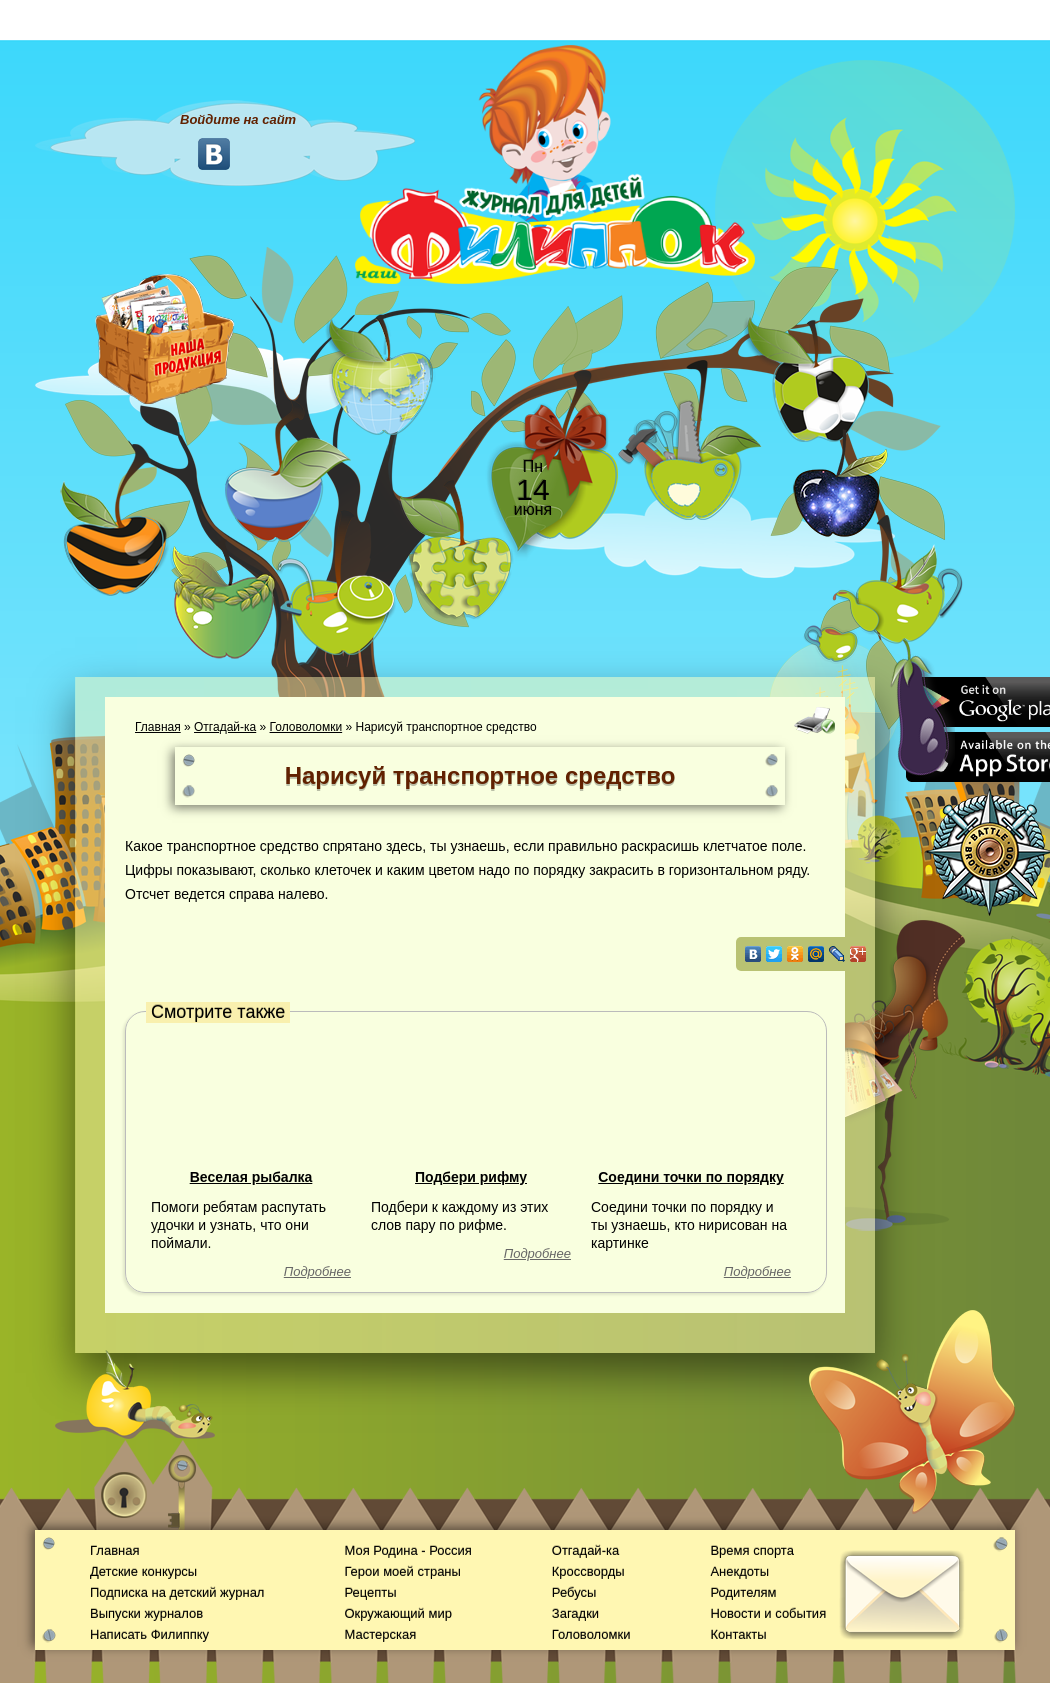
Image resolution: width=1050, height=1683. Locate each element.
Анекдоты (739, 1571)
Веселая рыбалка (251, 1177)
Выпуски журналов (146, 1613)
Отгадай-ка (225, 727)
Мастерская (380, 1634)
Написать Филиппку (149, 1634)
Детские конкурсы (143, 1571)
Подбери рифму (471, 1177)
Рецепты (370, 1592)
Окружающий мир (397, 1613)
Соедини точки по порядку (691, 1177)
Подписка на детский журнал (177, 1592)
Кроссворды (588, 1571)
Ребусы (574, 1592)
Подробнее (317, 1271)
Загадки (575, 1613)
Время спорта (751, 1550)
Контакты (738, 1634)
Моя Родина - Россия (407, 1550)
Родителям (743, 1592)
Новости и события (768, 1613)
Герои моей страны (402, 1571)
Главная (158, 727)
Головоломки (306, 727)
